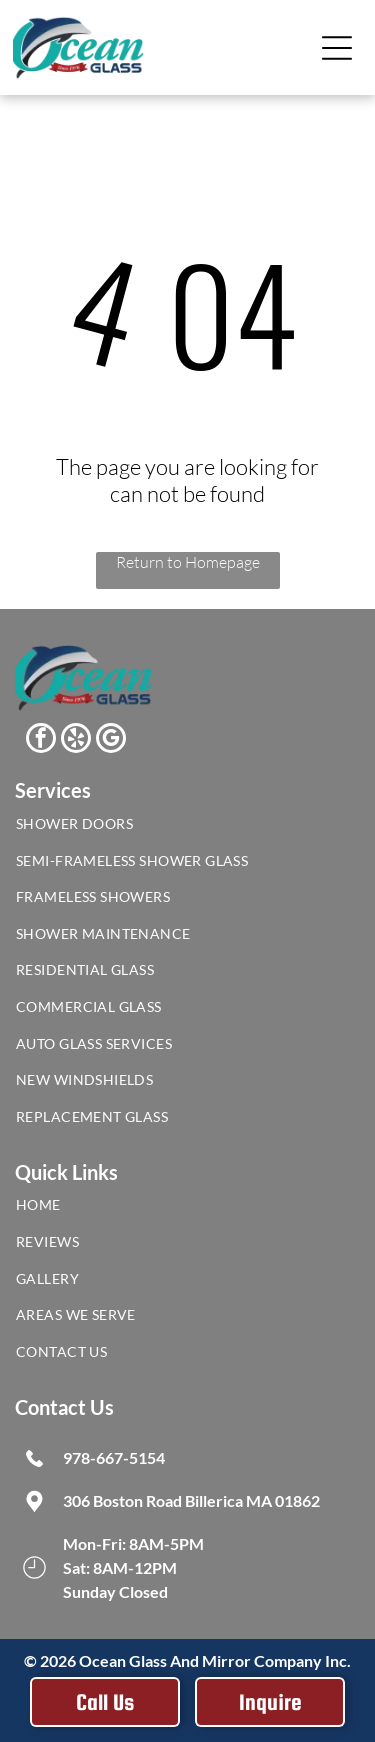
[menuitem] (187, 828)
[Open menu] (337, 48)
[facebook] (41, 740)
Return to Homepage (188, 562)
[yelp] (76, 740)
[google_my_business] (111, 740)
